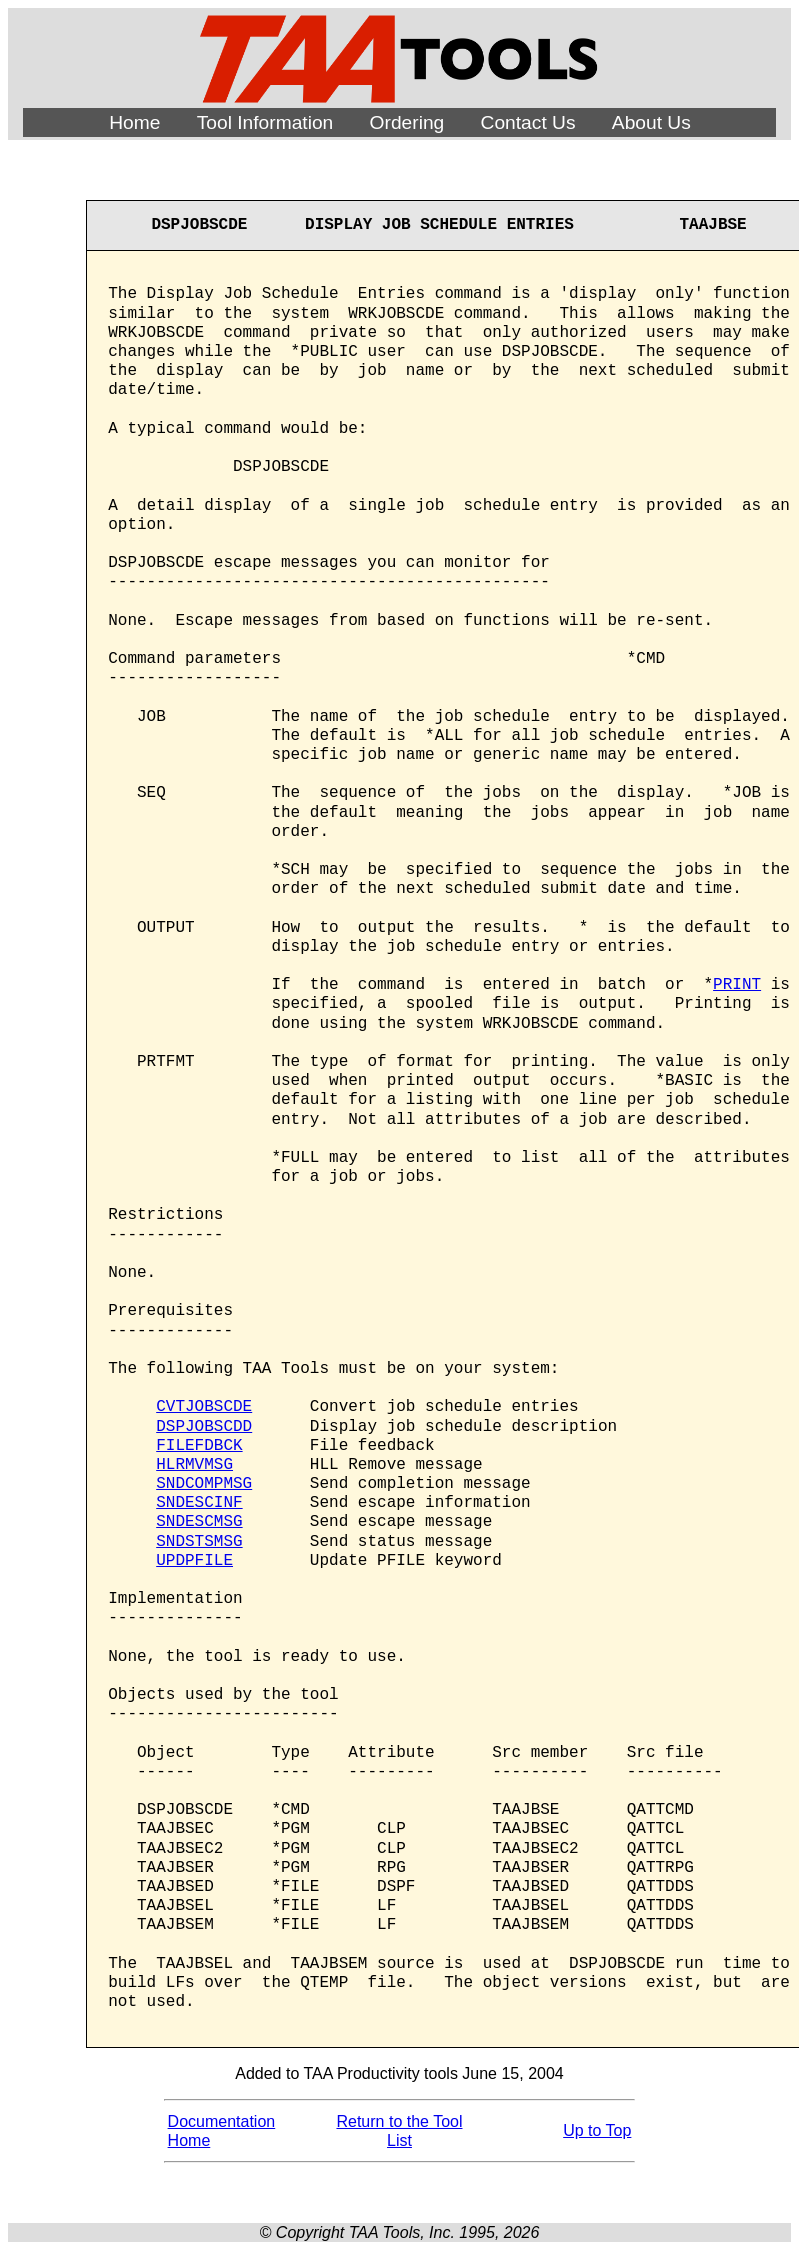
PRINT (737, 985)
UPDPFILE (194, 1561)
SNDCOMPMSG (204, 1484)
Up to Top (597, 2130)
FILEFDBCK (199, 1446)
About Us (651, 122)
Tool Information (265, 122)
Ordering (407, 122)
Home (134, 122)
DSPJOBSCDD (204, 1427)
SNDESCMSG (199, 1522)
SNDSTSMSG (199, 1542)
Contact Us (528, 122)
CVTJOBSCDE (204, 1407)
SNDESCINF (199, 1503)
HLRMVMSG (194, 1465)
